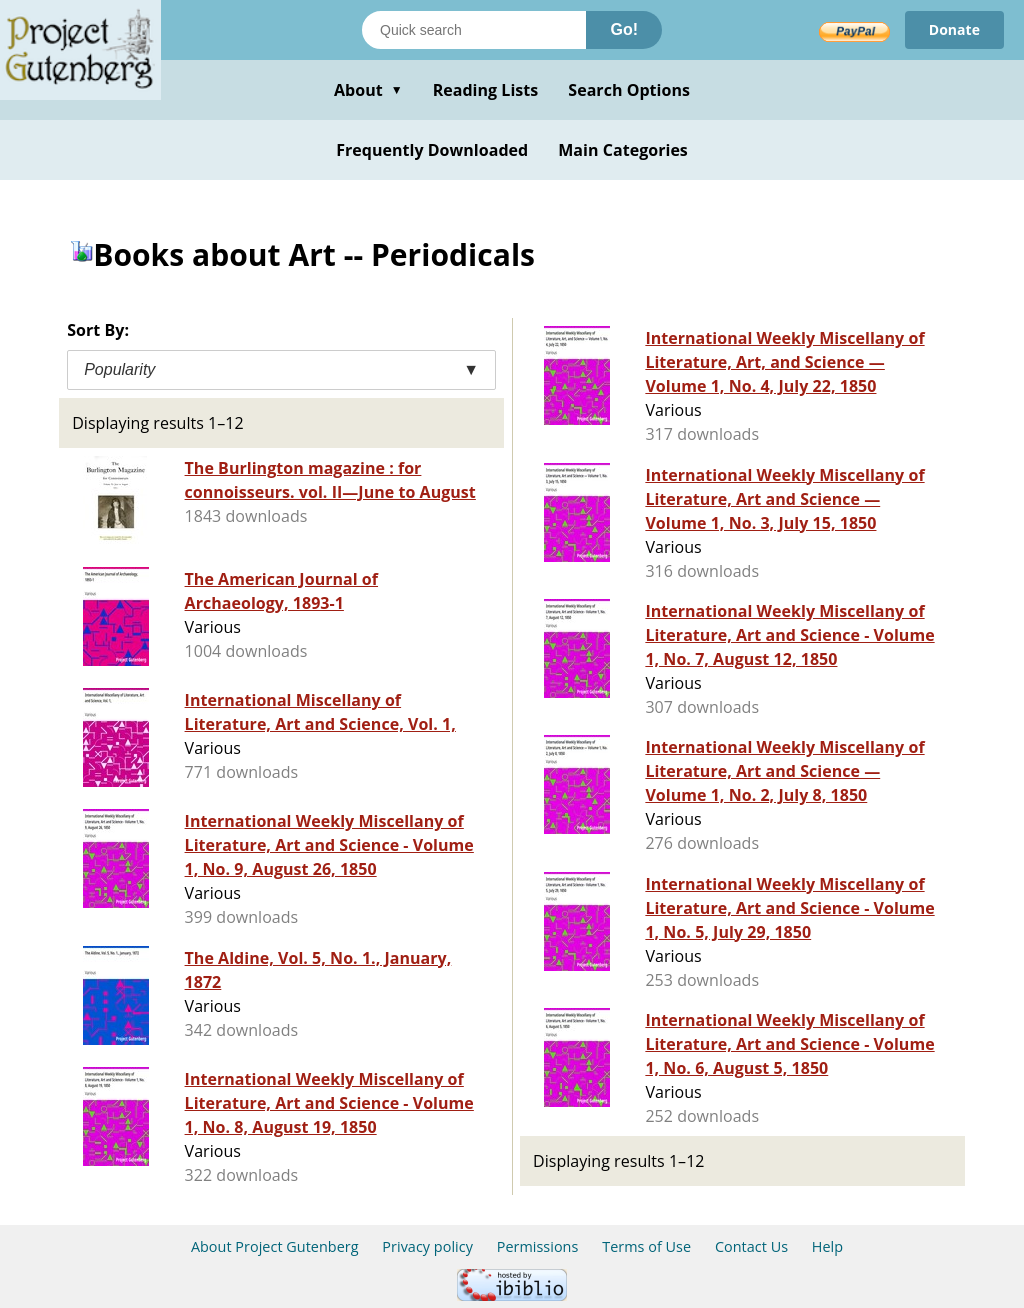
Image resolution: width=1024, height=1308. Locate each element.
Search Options (629, 90)
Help (827, 1246)
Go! (624, 29)
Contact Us (751, 1246)
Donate (954, 29)
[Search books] (474, 30)
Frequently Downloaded (432, 150)
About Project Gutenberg (275, 1246)
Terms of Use (646, 1246)
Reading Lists (486, 90)
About (368, 90)
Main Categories (623, 150)
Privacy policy (427, 1246)
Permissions (538, 1246)
